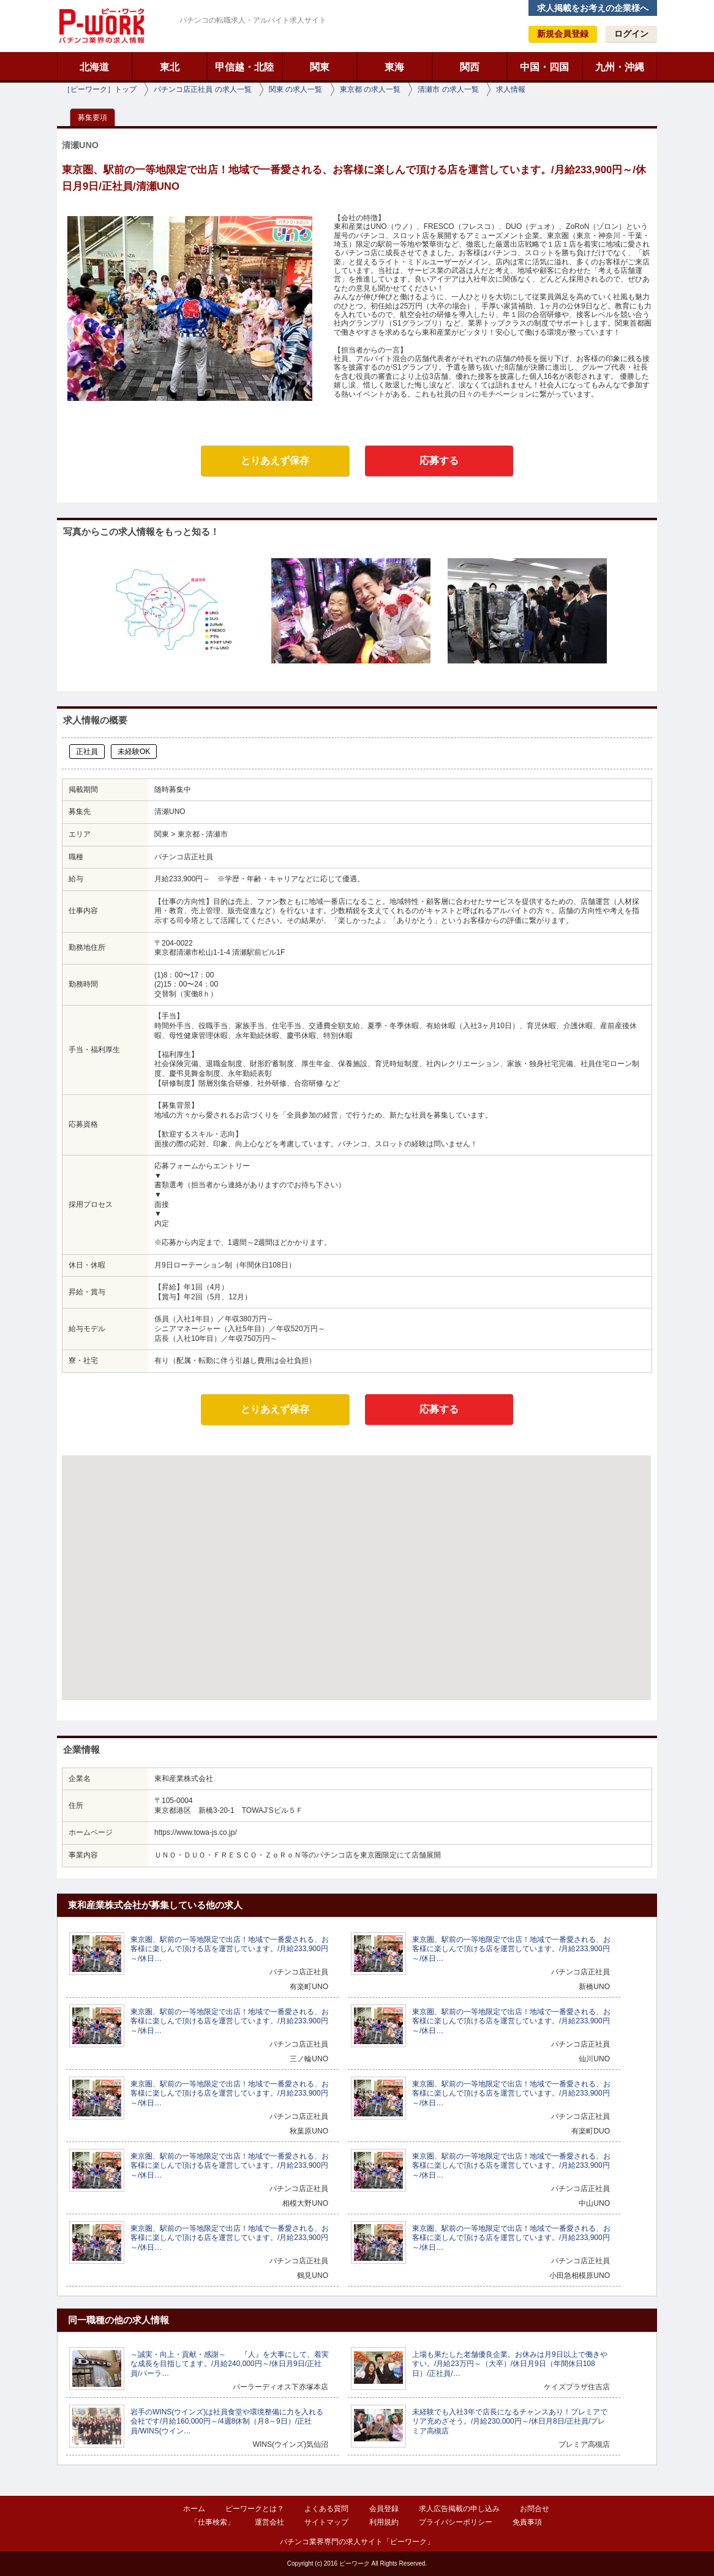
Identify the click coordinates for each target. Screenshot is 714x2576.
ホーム (194, 2508)
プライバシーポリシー (455, 2522)
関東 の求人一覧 (295, 89)
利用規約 (384, 2522)
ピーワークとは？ (254, 2508)
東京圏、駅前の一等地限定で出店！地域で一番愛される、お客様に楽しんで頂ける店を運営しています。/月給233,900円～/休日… (229, 1949)
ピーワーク (101, 25)
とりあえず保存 (275, 460)
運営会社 (269, 2522)
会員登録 (384, 2508)
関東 (319, 67)
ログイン (631, 34)
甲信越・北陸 (244, 67)
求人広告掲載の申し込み (459, 2508)
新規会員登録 (562, 34)
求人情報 (510, 89)
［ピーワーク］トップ (100, 89)
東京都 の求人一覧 (370, 89)
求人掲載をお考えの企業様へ (592, 8)
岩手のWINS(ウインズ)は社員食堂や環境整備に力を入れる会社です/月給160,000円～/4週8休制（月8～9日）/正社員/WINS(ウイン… (226, 2421)
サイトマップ (326, 2522)
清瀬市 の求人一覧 (448, 89)
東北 (169, 67)
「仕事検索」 (212, 2522)
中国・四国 (544, 67)
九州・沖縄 (619, 67)
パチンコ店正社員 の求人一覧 (202, 89)
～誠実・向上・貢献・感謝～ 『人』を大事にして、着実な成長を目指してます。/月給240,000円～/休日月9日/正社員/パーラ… (229, 2364)
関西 (469, 67)
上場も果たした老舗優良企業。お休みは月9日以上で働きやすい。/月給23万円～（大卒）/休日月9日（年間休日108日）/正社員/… (509, 2364)
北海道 (94, 67)
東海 (394, 67)
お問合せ (534, 2508)
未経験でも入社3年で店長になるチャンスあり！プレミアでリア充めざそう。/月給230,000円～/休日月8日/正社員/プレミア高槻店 (509, 2421)
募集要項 (92, 117)
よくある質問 (326, 2508)
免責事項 (527, 2522)
